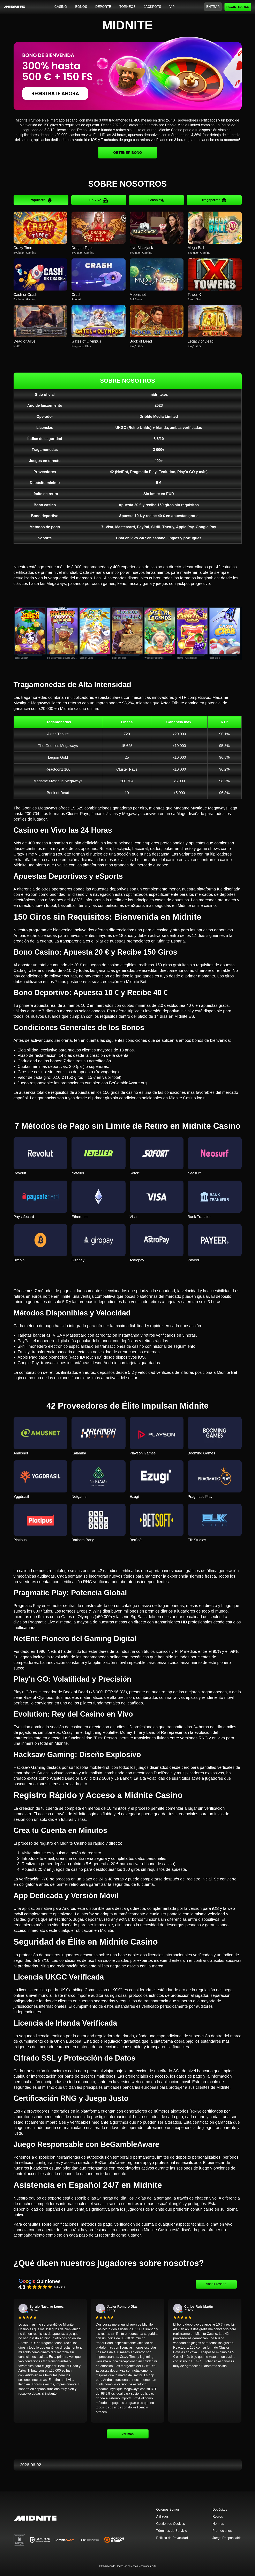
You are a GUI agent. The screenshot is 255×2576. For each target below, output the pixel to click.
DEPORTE (103, 6)
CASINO (60, 6)
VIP (172, 6)
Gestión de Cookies (170, 2523)
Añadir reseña (216, 2284)
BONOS (81, 6)
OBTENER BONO (127, 153)
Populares (41, 200)
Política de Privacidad (172, 2538)
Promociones (222, 2530)
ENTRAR (213, 6)
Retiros (217, 2516)
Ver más (127, 2433)
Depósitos (219, 2509)
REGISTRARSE (237, 6)
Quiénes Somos (168, 2509)
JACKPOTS (152, 6)
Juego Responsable (226, 2538)
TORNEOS (127, 6)
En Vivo (98, 200)
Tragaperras (214, 200)
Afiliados (162, 2516)
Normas (218, 2523)
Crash (156, 200)
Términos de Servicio (171, 2530)
